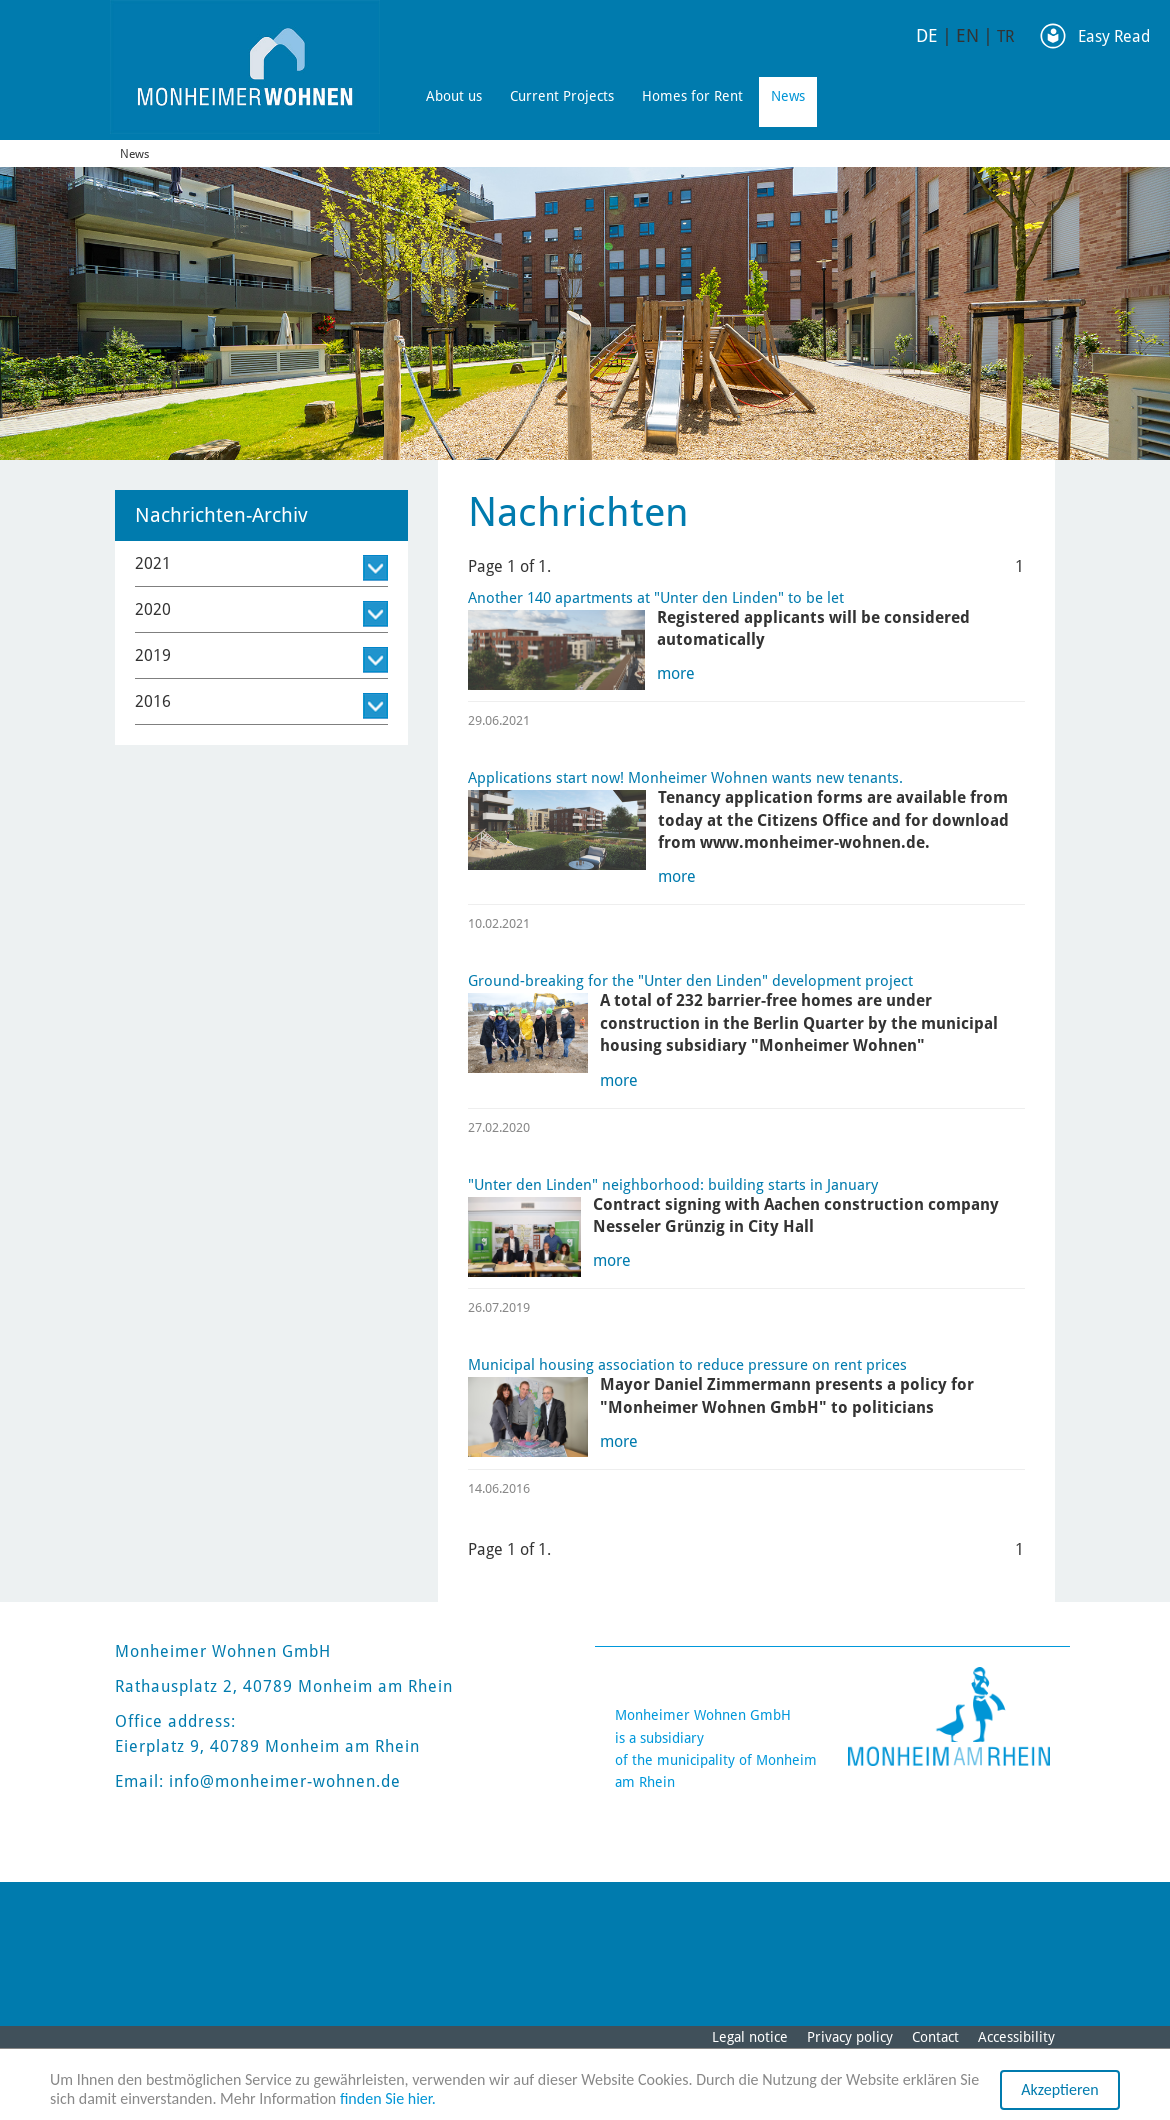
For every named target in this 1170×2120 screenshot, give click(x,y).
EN (967, 35)
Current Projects (562, 96)
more (676, 673)
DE (927, 35)
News (788, 96)
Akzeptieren (1059, 2089)
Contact (935, 2037)
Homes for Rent (692, 96)
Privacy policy (850, 2037)
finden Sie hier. (388, 2098)
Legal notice (750, 2037)
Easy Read (1114, 36)
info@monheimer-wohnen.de (285, 1781)
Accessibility (1016, 2037)
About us (454, 96)
